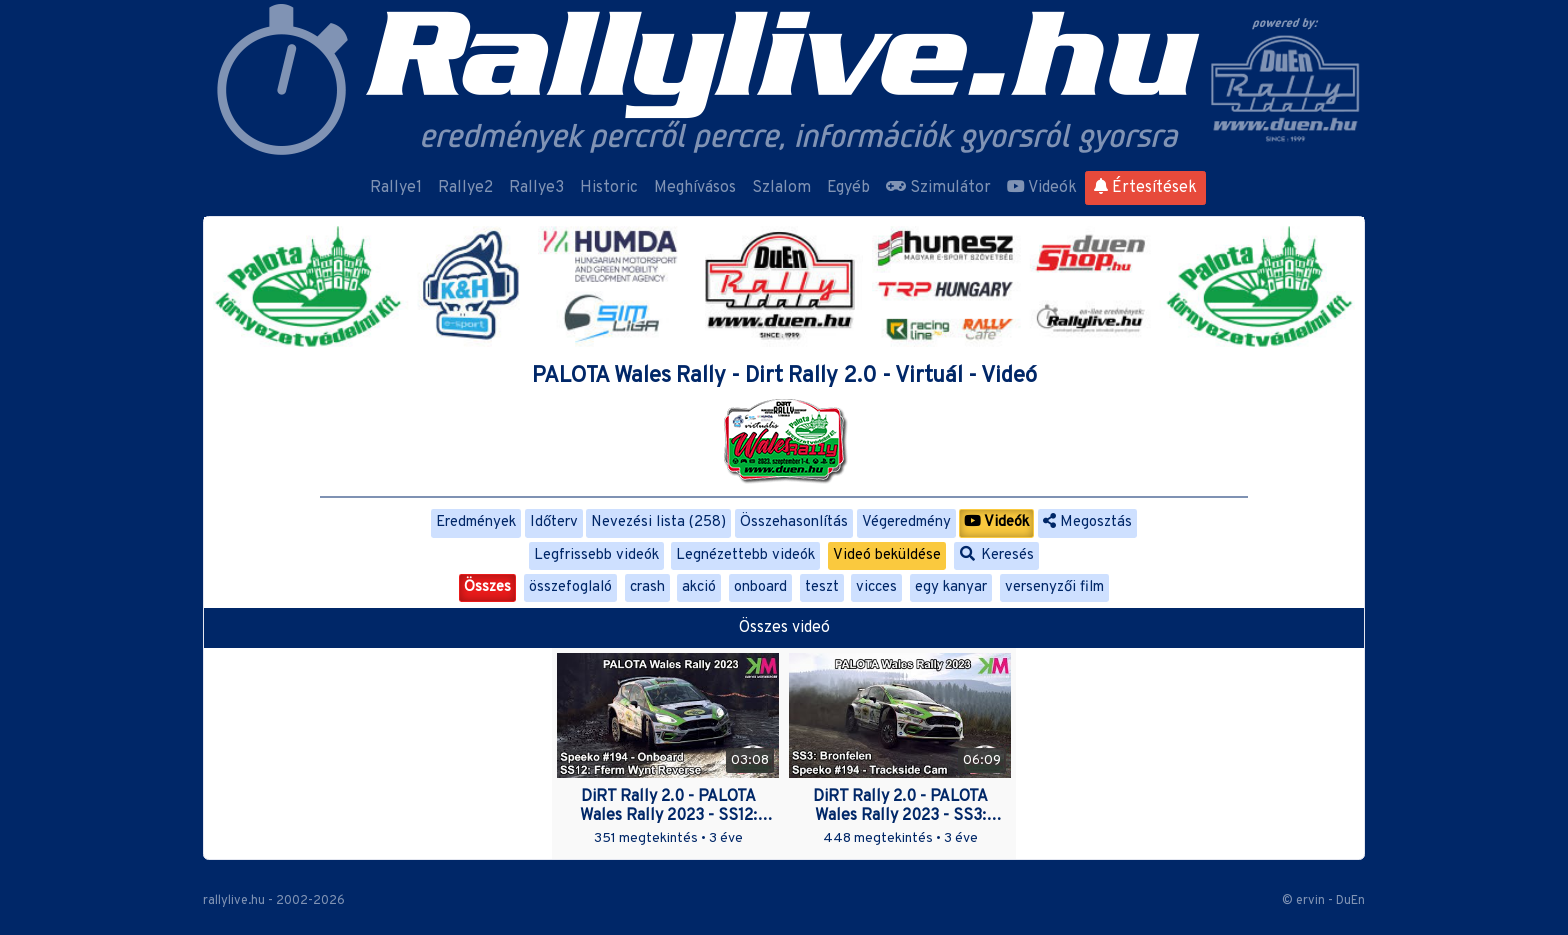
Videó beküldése (887, 555)
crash (647, 587)
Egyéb (848, 188)
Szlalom (781, 188)
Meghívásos (695, 188)
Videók (1042, 188)
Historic (609, 188)
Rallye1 (396, 188)
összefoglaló (570, 587)
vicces (876, 587)
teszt (822, 587)
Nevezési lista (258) (658, 522)
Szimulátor (938, 188)
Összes (487, 587)
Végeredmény (906, 522)
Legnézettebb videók (745, 555)
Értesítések (1145, 188)
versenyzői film (1054, 587)
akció (699, 587)
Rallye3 (536, 188)
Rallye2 (465, 188)
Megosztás (1087, 522)
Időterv (554, 522)
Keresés (997, 555)
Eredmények (476, 522)
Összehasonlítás (794, 522)
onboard (760, 587)
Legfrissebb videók (596, 555)
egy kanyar (951, 587)
